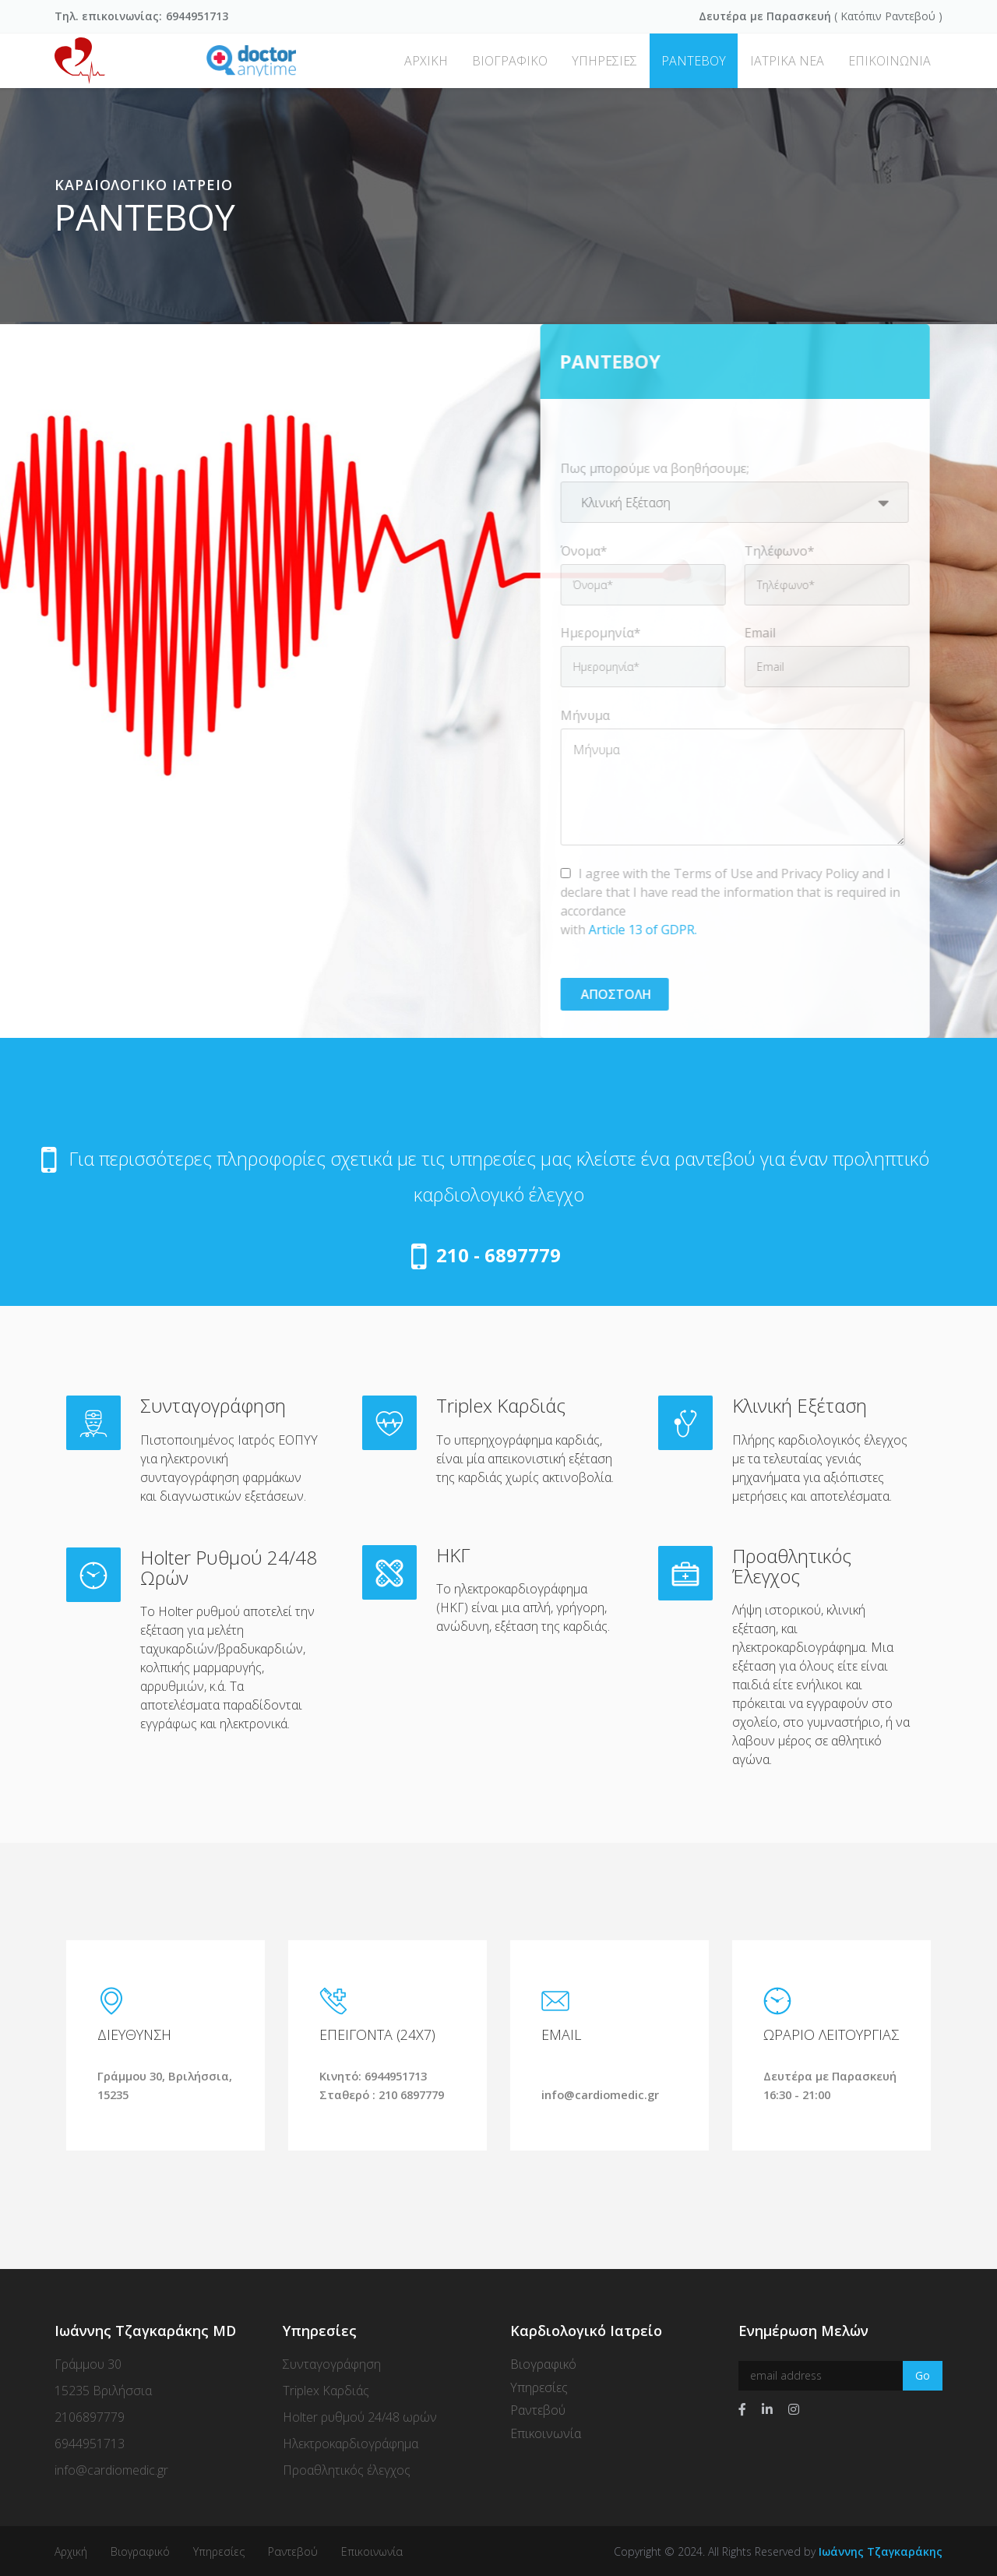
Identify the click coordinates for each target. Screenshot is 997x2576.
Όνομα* (580, 550)
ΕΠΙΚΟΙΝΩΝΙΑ (889, 60)
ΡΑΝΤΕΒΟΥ (693, 60)
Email (756, 632)
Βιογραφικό (543, 2362)
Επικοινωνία (545, 2432)
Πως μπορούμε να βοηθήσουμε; (651, 468)
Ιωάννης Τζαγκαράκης (880, 2549)
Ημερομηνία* (597, 632)
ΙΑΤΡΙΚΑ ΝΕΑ (787, 60)
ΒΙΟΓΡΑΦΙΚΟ (510, 60)
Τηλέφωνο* (776, 550)
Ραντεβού (910, 16)
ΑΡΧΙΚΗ (426, 60)
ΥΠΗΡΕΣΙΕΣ (604, 60)
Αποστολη (611, 994)
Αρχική (71, 2549)
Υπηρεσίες (539, 2385)
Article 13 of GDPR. (639, 929)
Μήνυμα (581, 715)
